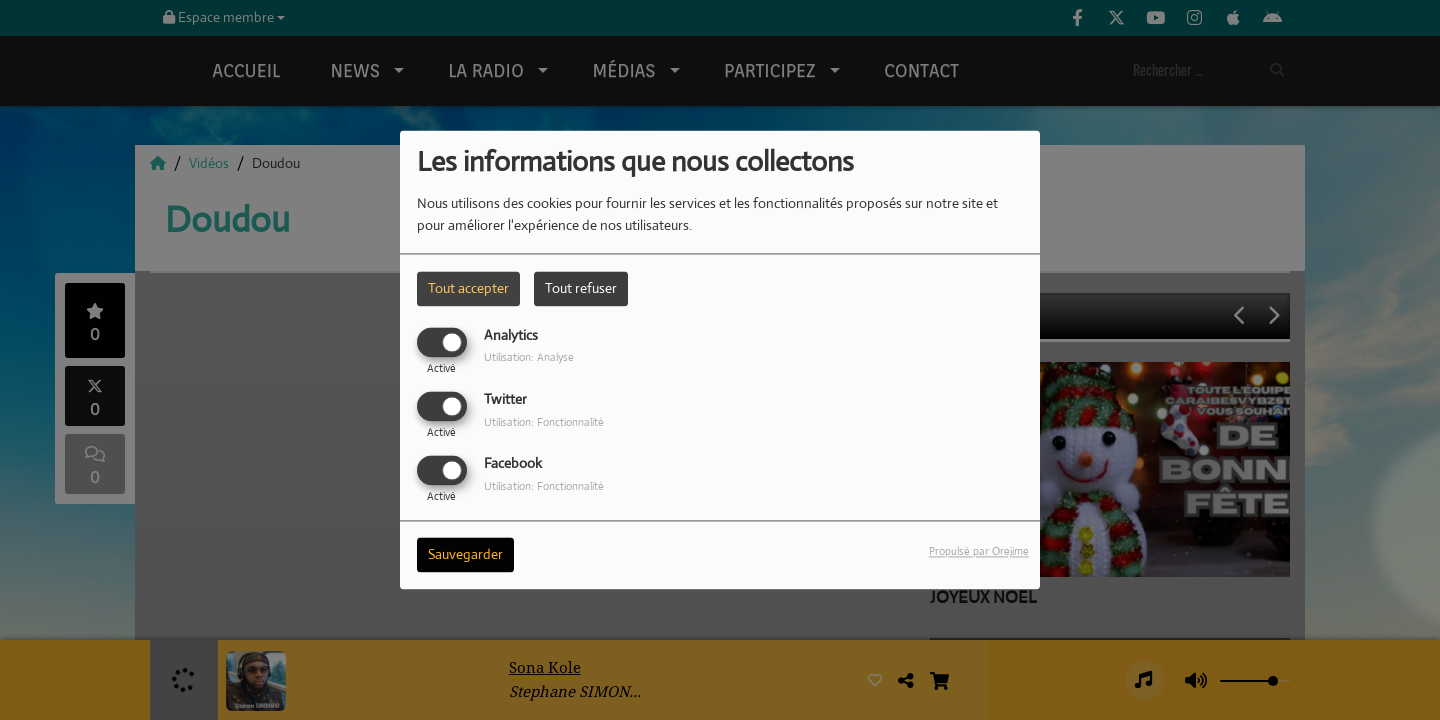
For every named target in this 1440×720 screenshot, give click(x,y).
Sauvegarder (465, 555)
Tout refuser (581, 288)
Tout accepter (468, 288)
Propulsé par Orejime (979, 552)
